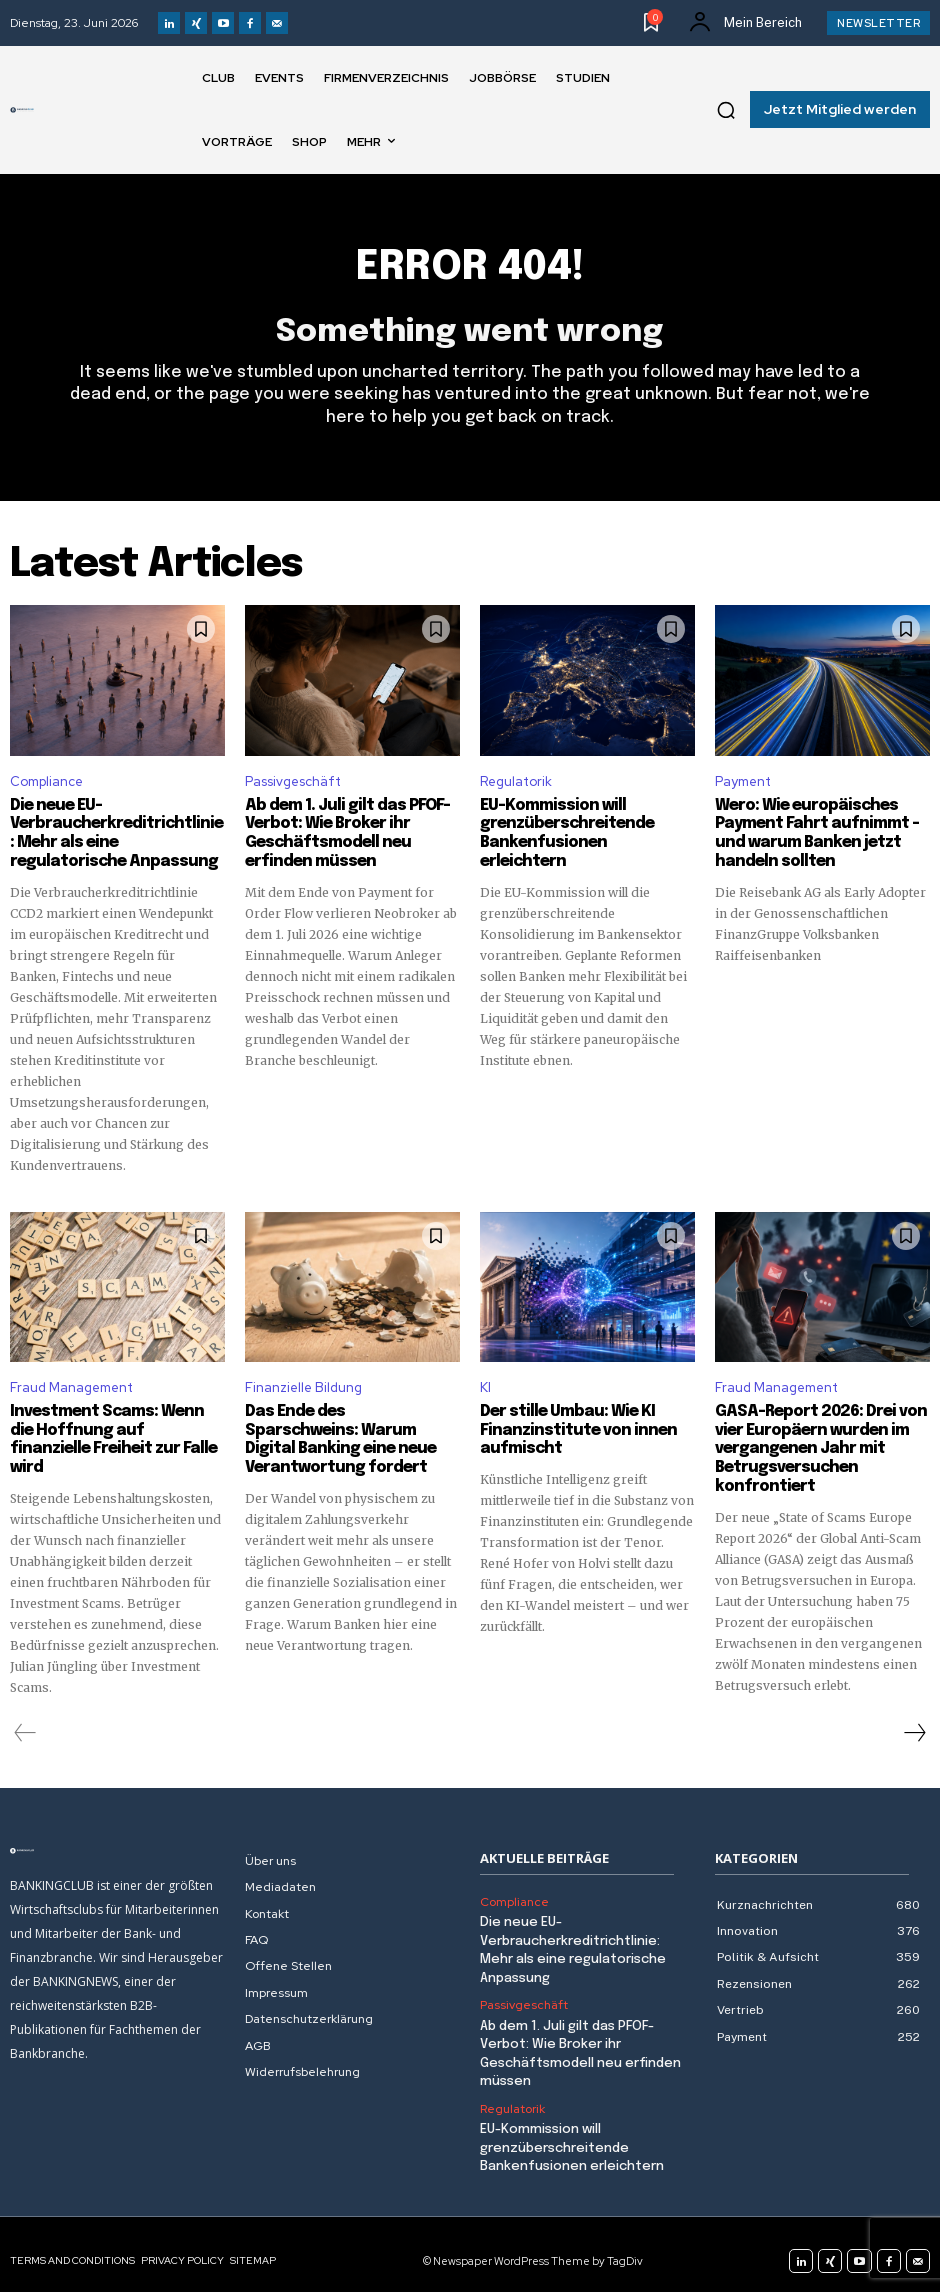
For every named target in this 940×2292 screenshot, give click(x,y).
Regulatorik (516, 781)
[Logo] (22, 110)
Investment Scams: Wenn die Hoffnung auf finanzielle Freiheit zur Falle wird (114, 1427)
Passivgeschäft (293, 781)
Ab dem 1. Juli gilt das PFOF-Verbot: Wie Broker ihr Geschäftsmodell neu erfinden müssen (341, 833)
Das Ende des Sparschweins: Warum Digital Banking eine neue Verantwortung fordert (350, 1427)
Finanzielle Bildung (303, 1384)
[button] (726, 110)
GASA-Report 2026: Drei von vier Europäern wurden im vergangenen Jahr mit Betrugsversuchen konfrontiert (813, 1445)
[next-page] (914, 1724)
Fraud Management (71, 1384)
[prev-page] (25, 1724)
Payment (743, 781)
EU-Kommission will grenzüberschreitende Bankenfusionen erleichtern (580, 824)
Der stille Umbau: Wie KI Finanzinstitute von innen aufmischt (571, 1427)
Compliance (46, 781)
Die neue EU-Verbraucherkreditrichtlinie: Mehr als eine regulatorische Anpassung (112, 833)
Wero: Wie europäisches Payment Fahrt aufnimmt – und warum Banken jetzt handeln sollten (809, 833)
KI (485, 1384)
